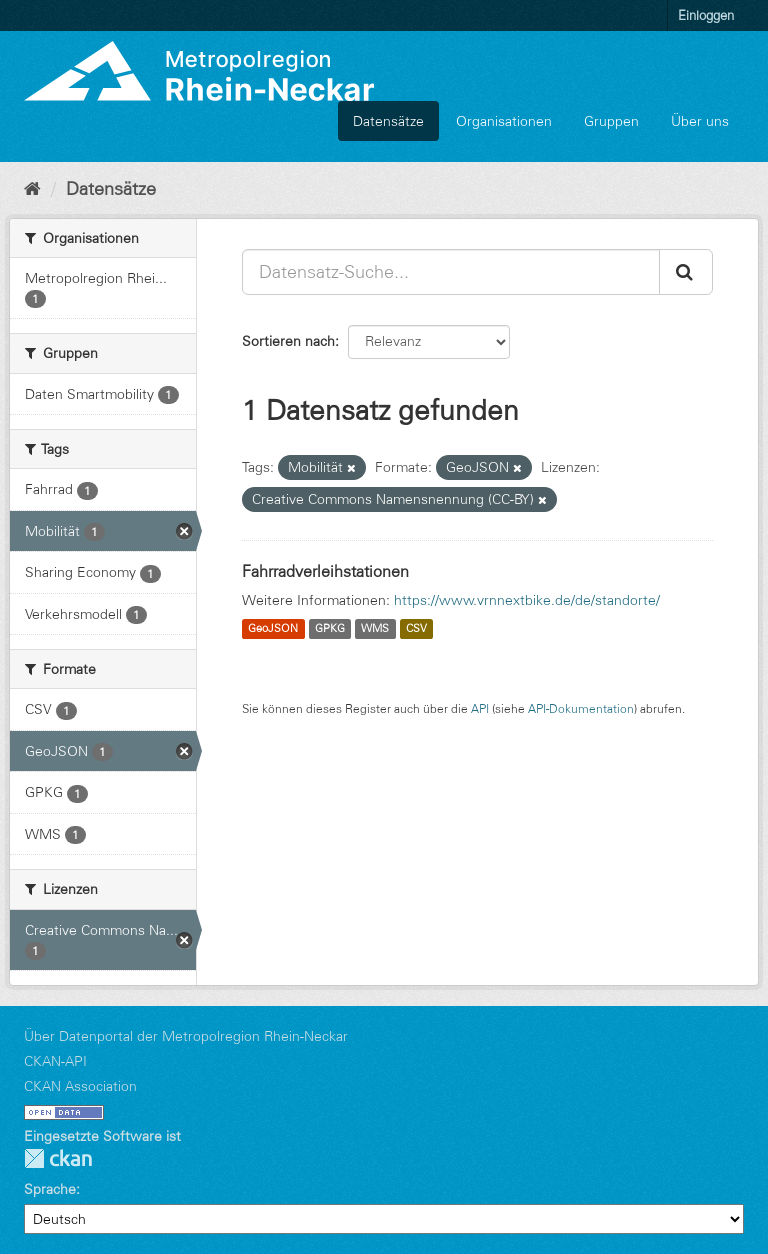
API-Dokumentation (581, 708)
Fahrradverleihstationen (325, 571)
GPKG (330, 629)
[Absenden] (686, 272)
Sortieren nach (288, 341)
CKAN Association (80, 1086)
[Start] (32, 189)
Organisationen (504, 121)
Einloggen (706, 15)
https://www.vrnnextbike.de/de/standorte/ (527, 600)
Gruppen (611, 121)
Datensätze (388, 121)
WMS (375, 629)
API (480, 708)
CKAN (58, 1158)
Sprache (50, 1189)
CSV (416, 629)
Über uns (700, 121)
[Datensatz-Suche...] (451, 272)
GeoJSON (273, 629)
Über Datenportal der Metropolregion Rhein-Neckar (186, 1036)
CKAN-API (55, 1061)
